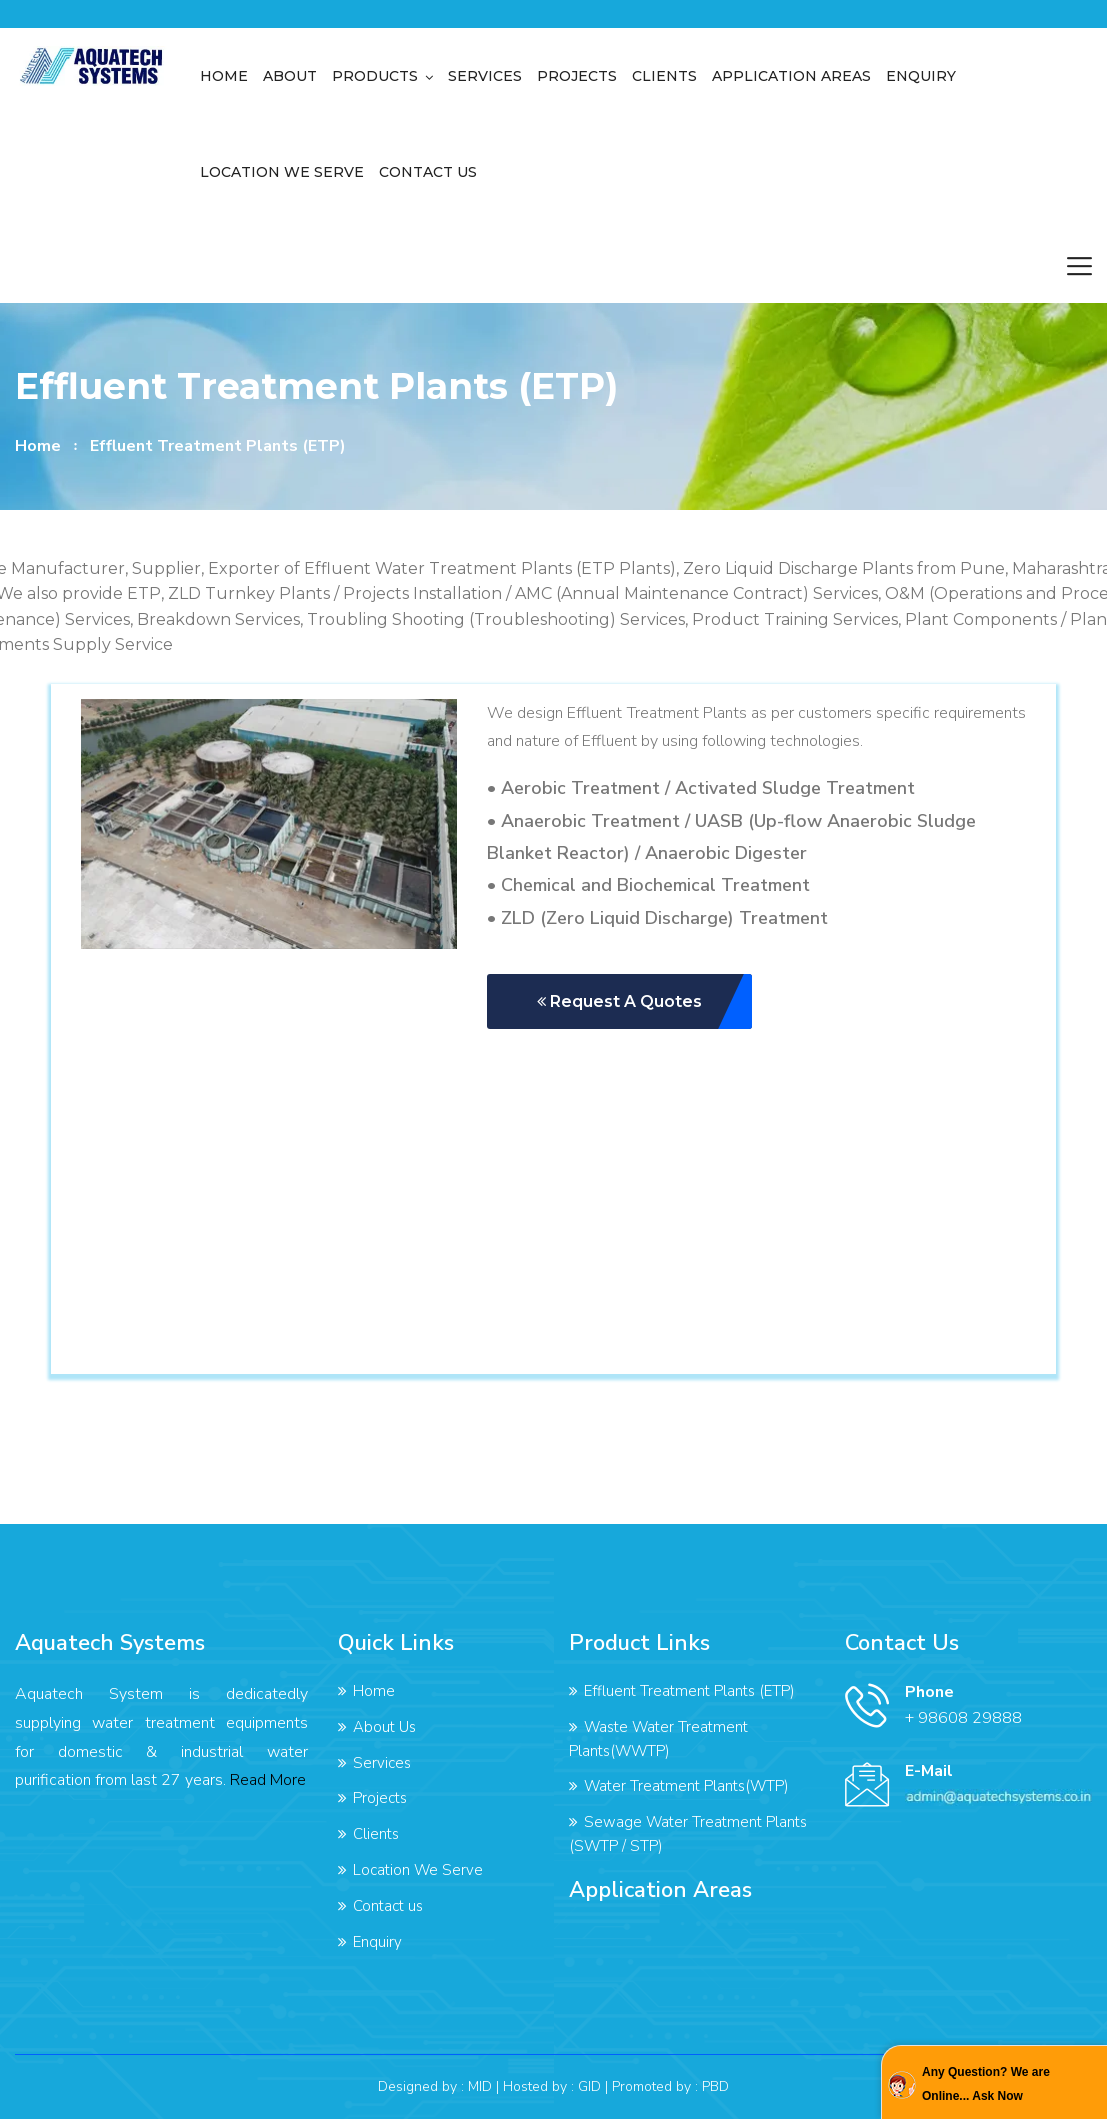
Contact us (428, 172)
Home (224, 76)
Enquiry (921, 76)
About (290, 76)
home (38, 446)
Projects (577, 76)
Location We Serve (282, 172)
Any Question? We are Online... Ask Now (986, 2084)
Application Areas (791, 76)
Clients (664, 76)
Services (485, 76)
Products (375, 76)
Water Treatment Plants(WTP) (686, 1786)
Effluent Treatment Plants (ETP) (689, 1691)
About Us (384, 1727)
